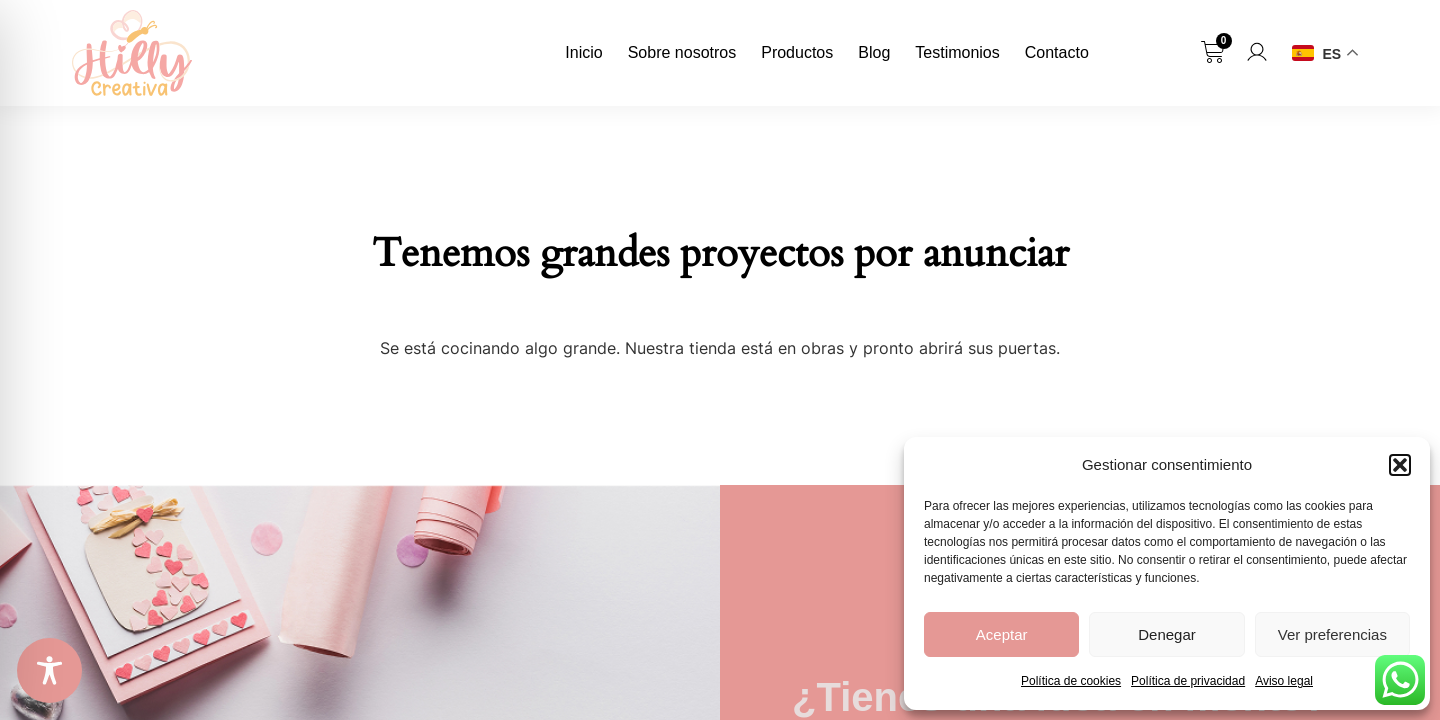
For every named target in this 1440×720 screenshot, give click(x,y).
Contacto (1057, 52)
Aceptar (1002, 634)
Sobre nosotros (682, 52)
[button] (1400, 465)
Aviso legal (1284, 681)
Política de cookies (1071, 681)
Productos (797, 52)
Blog (874, 52)
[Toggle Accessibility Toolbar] (49, 670)
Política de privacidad (1188, 681)
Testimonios (957, 52)
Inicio (583, 52)
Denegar (1167, 634)
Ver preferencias (1332, 634)
